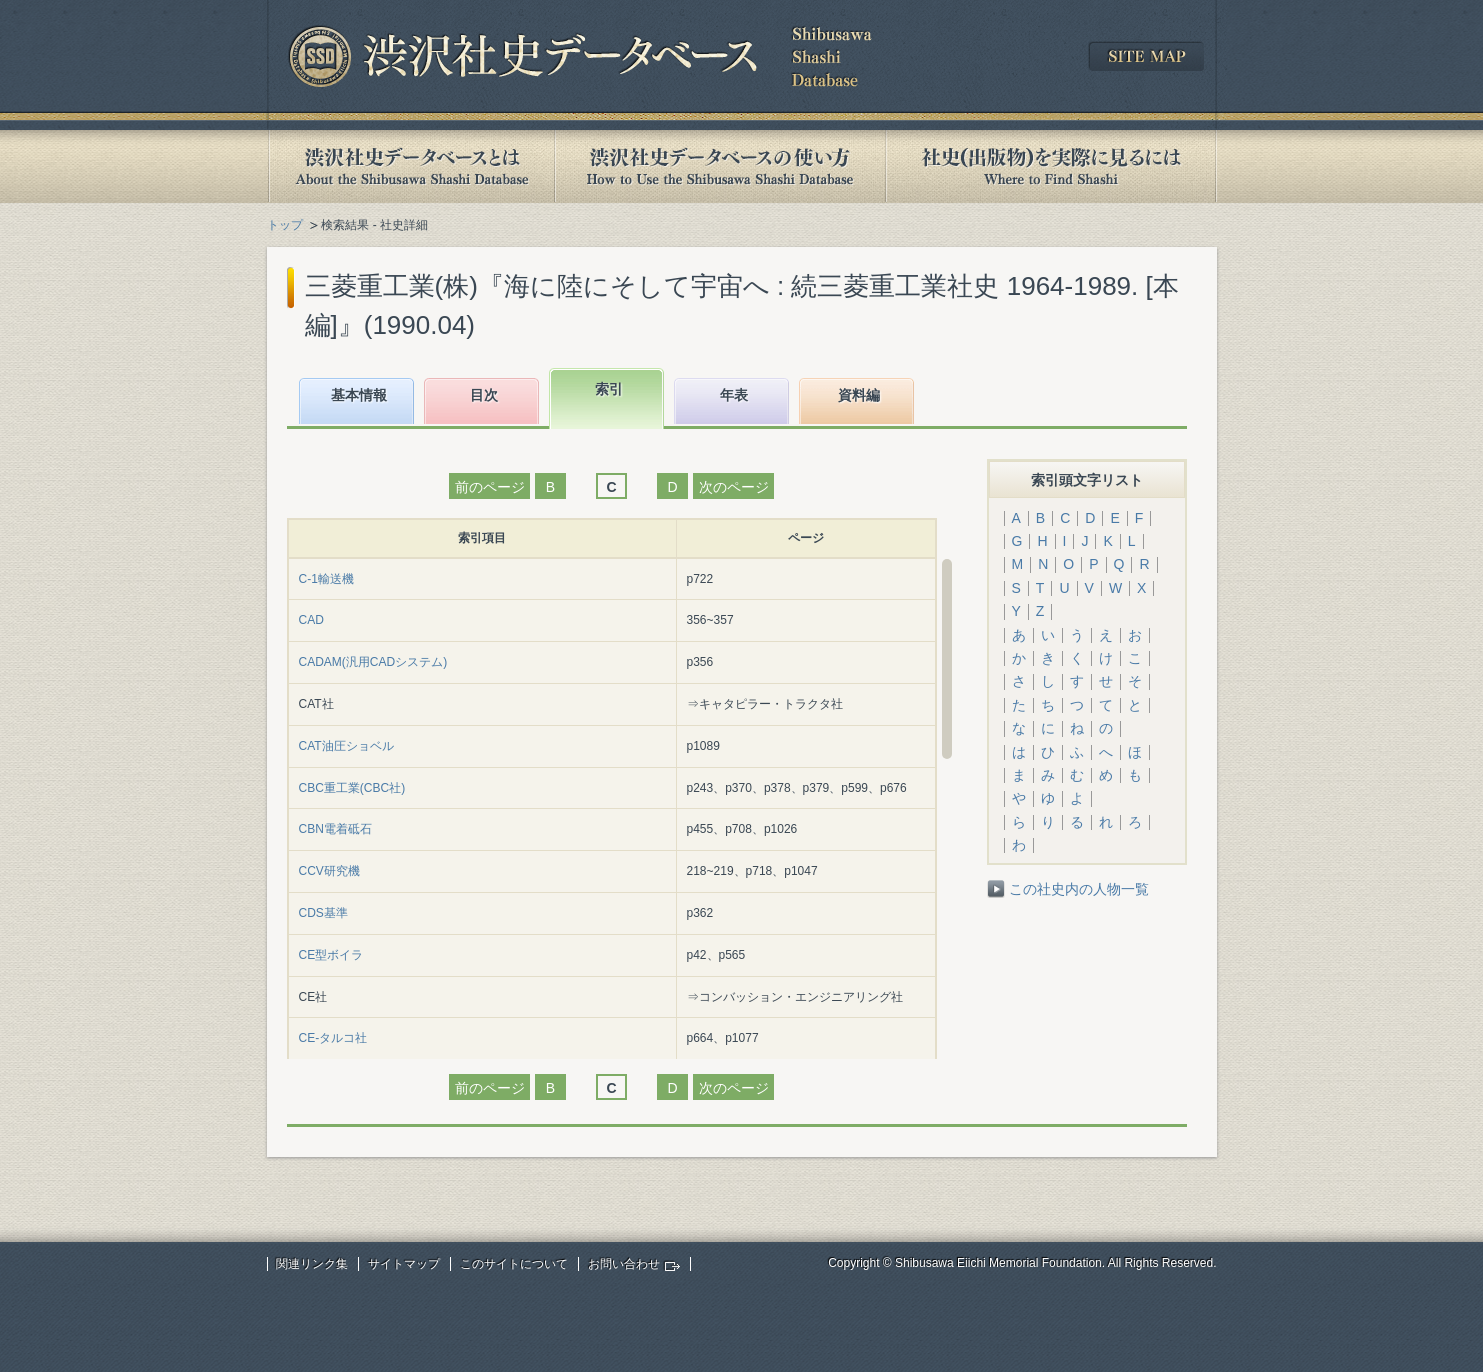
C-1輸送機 (326, 579)
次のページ (734, 487)
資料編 (859, 395)
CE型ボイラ (331, 955)
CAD (311, 620)
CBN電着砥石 (335, 829)
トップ (285, 225)
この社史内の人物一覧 (1079, 889)
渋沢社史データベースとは (410, 166)
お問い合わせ (624, 1264)
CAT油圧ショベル (346, 746)
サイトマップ (404, 1264)
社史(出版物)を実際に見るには (1051, 166)
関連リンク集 (312, 1264)
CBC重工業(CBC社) (352, 788)
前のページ (490, 487)
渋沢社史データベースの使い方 (720, 166)
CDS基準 (323, 913)
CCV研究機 (329, 871)
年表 (734, 395)
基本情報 (359, 395)
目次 (484, 395)
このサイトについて (514, 1264)
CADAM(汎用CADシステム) (373, 662)
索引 (609, 389)
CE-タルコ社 (333, 1038)
